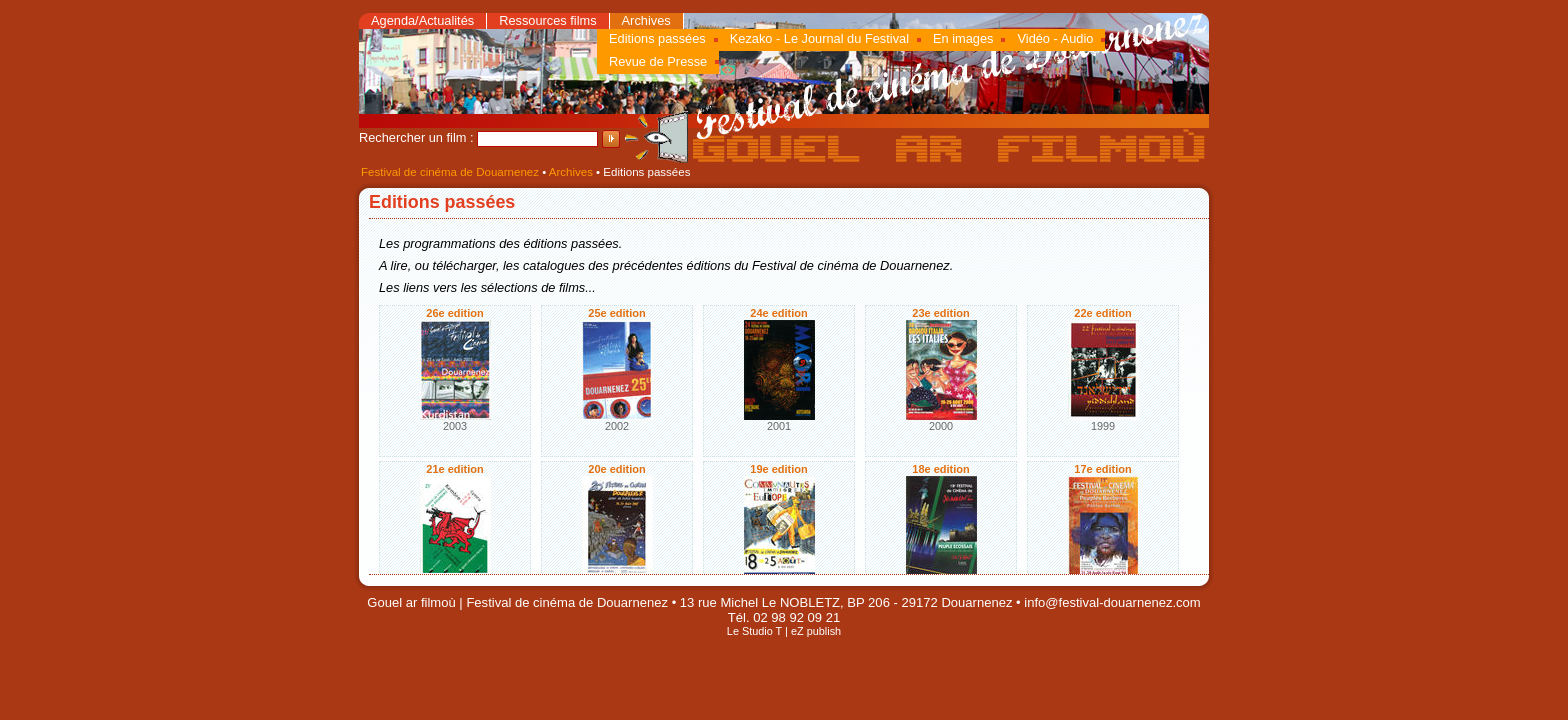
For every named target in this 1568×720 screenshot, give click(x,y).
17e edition (1102, 469)
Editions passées (657, 38)
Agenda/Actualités (422, 20)
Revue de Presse (658, 61)
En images (963, 38)
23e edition (940, 313)
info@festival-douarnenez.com (1112, 602)
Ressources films (547, 20)
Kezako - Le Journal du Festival (819, 38)
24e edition (778, 313)
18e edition (940, 469)
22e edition (1102, 313)
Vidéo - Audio (1055, 38)
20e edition (616, 469)
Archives (646, 20)
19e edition (778, 469)
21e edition (454, 469)
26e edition (454, 313)
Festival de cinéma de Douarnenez (450, 172)
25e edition (616, 313)
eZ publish (816, 631)
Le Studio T (754, 631)
